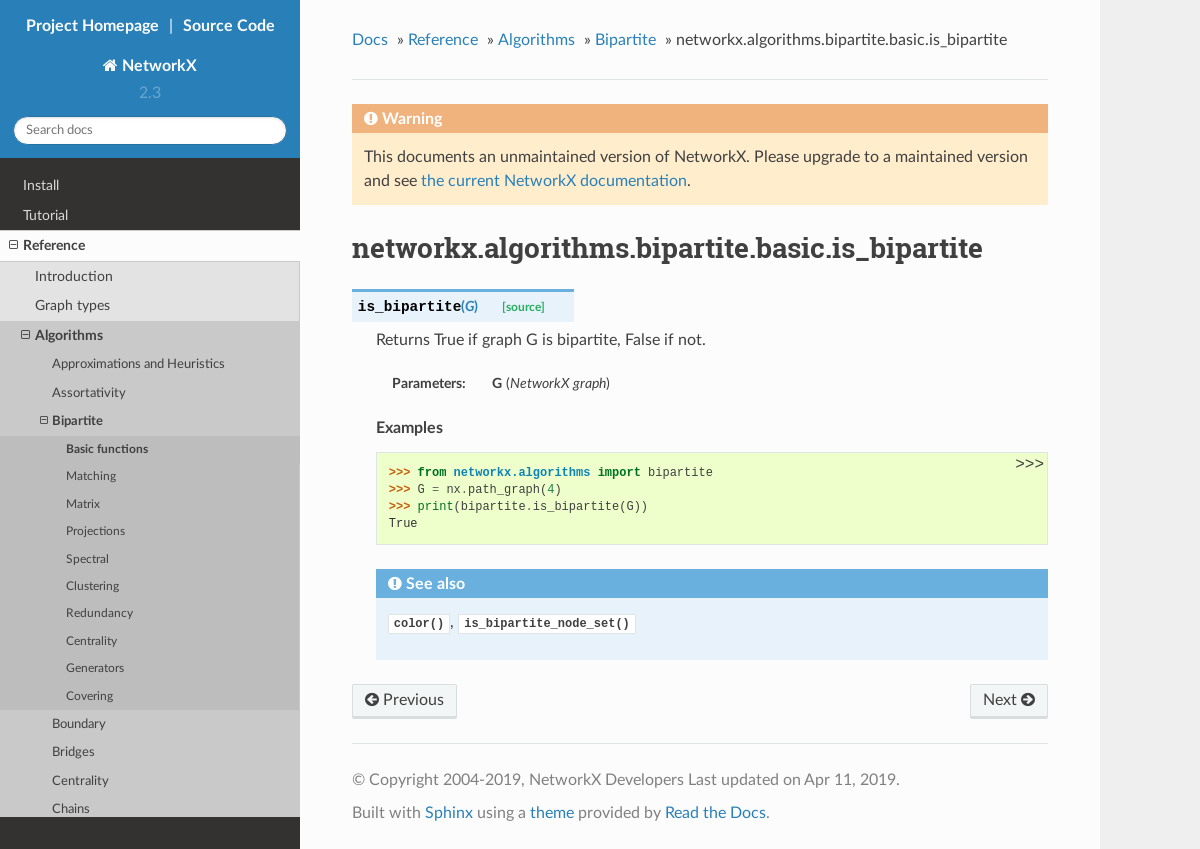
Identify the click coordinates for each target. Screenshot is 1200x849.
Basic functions (107, 449)
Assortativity (89, 393)
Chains (71, 809)
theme (552, 813)
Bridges (73, 752)
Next (1009, 700)
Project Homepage (92, 26)
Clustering (92, 586)
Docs (370, 40)
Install (41, 185)
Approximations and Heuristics (138, 364)
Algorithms (62, 336)
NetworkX (157, 66)
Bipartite (71, 421)
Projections (95, 531)
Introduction (74, 276)
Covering (89, 696)
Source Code (229, 26)
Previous (404, 700)
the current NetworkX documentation (554, 181)
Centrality (91, 641)
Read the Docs (715, 813)
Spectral (87, 559)
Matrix (83, 504)
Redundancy (99, 613)
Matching (91, 476)
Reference (47, 246)
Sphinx (449, 813)
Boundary (79, 724)
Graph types (72, 305)
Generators (95, 668)
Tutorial (45, 215)
